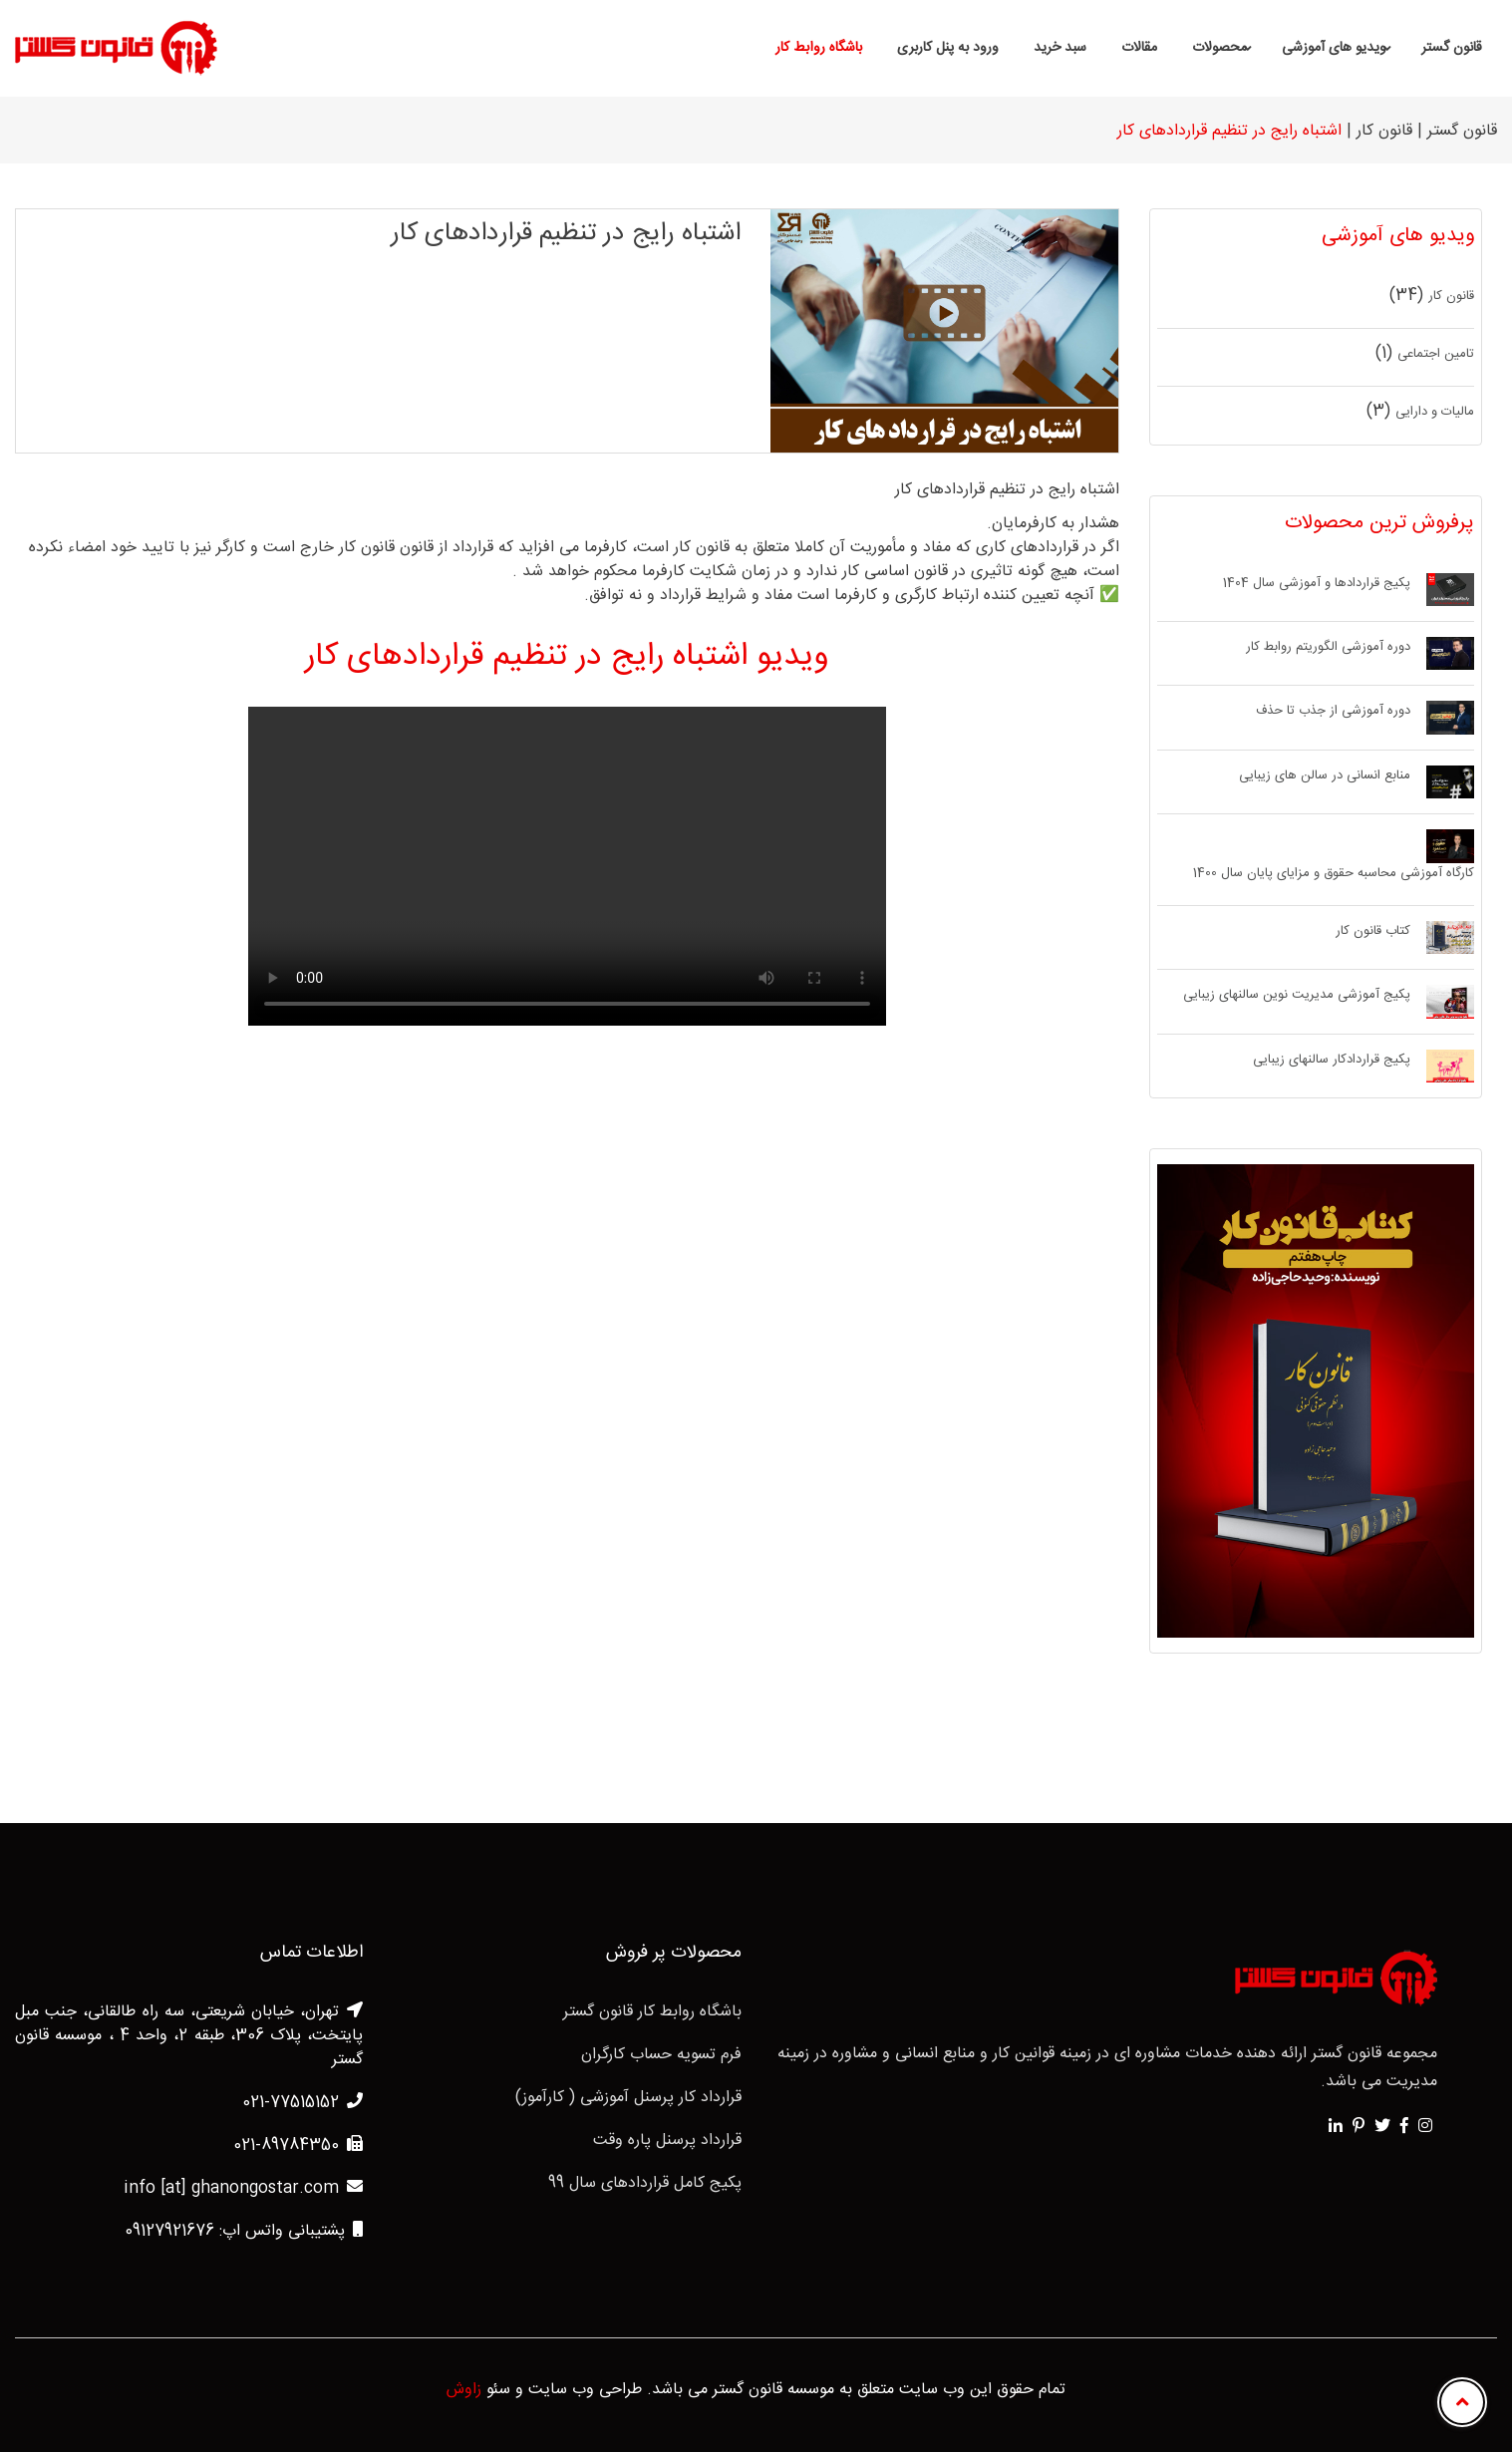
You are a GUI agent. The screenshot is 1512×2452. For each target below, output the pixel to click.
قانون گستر (1451, 48)
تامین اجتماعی (1435, 355)
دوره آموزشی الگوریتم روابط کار (1328, 648)
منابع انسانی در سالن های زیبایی (1324, 776)
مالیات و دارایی (1434, 413)
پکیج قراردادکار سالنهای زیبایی (1331, 1061)
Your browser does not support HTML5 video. (567, 866)
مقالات (1139, 48)
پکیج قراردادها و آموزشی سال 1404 (1316, 584)
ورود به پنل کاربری (948, 48)
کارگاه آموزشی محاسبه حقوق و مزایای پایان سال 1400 (1333, 874)
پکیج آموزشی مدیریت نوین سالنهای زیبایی (1296, 996)
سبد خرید (1060, 48)
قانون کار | (1379, 132)
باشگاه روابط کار (818, 48)
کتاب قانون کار (1373, 932)
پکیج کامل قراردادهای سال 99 (645, 2184)
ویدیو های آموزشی (1334, 48)
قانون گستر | (1457, 132)
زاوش (464, 2390)
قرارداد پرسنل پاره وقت (667, 2141)
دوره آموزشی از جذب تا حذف (1333, 712)
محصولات (1219, 48)
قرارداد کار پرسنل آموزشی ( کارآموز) (628, 2098)
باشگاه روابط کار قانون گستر (652, 2012)
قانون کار (1451, 297)
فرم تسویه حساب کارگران (661, 2055)
